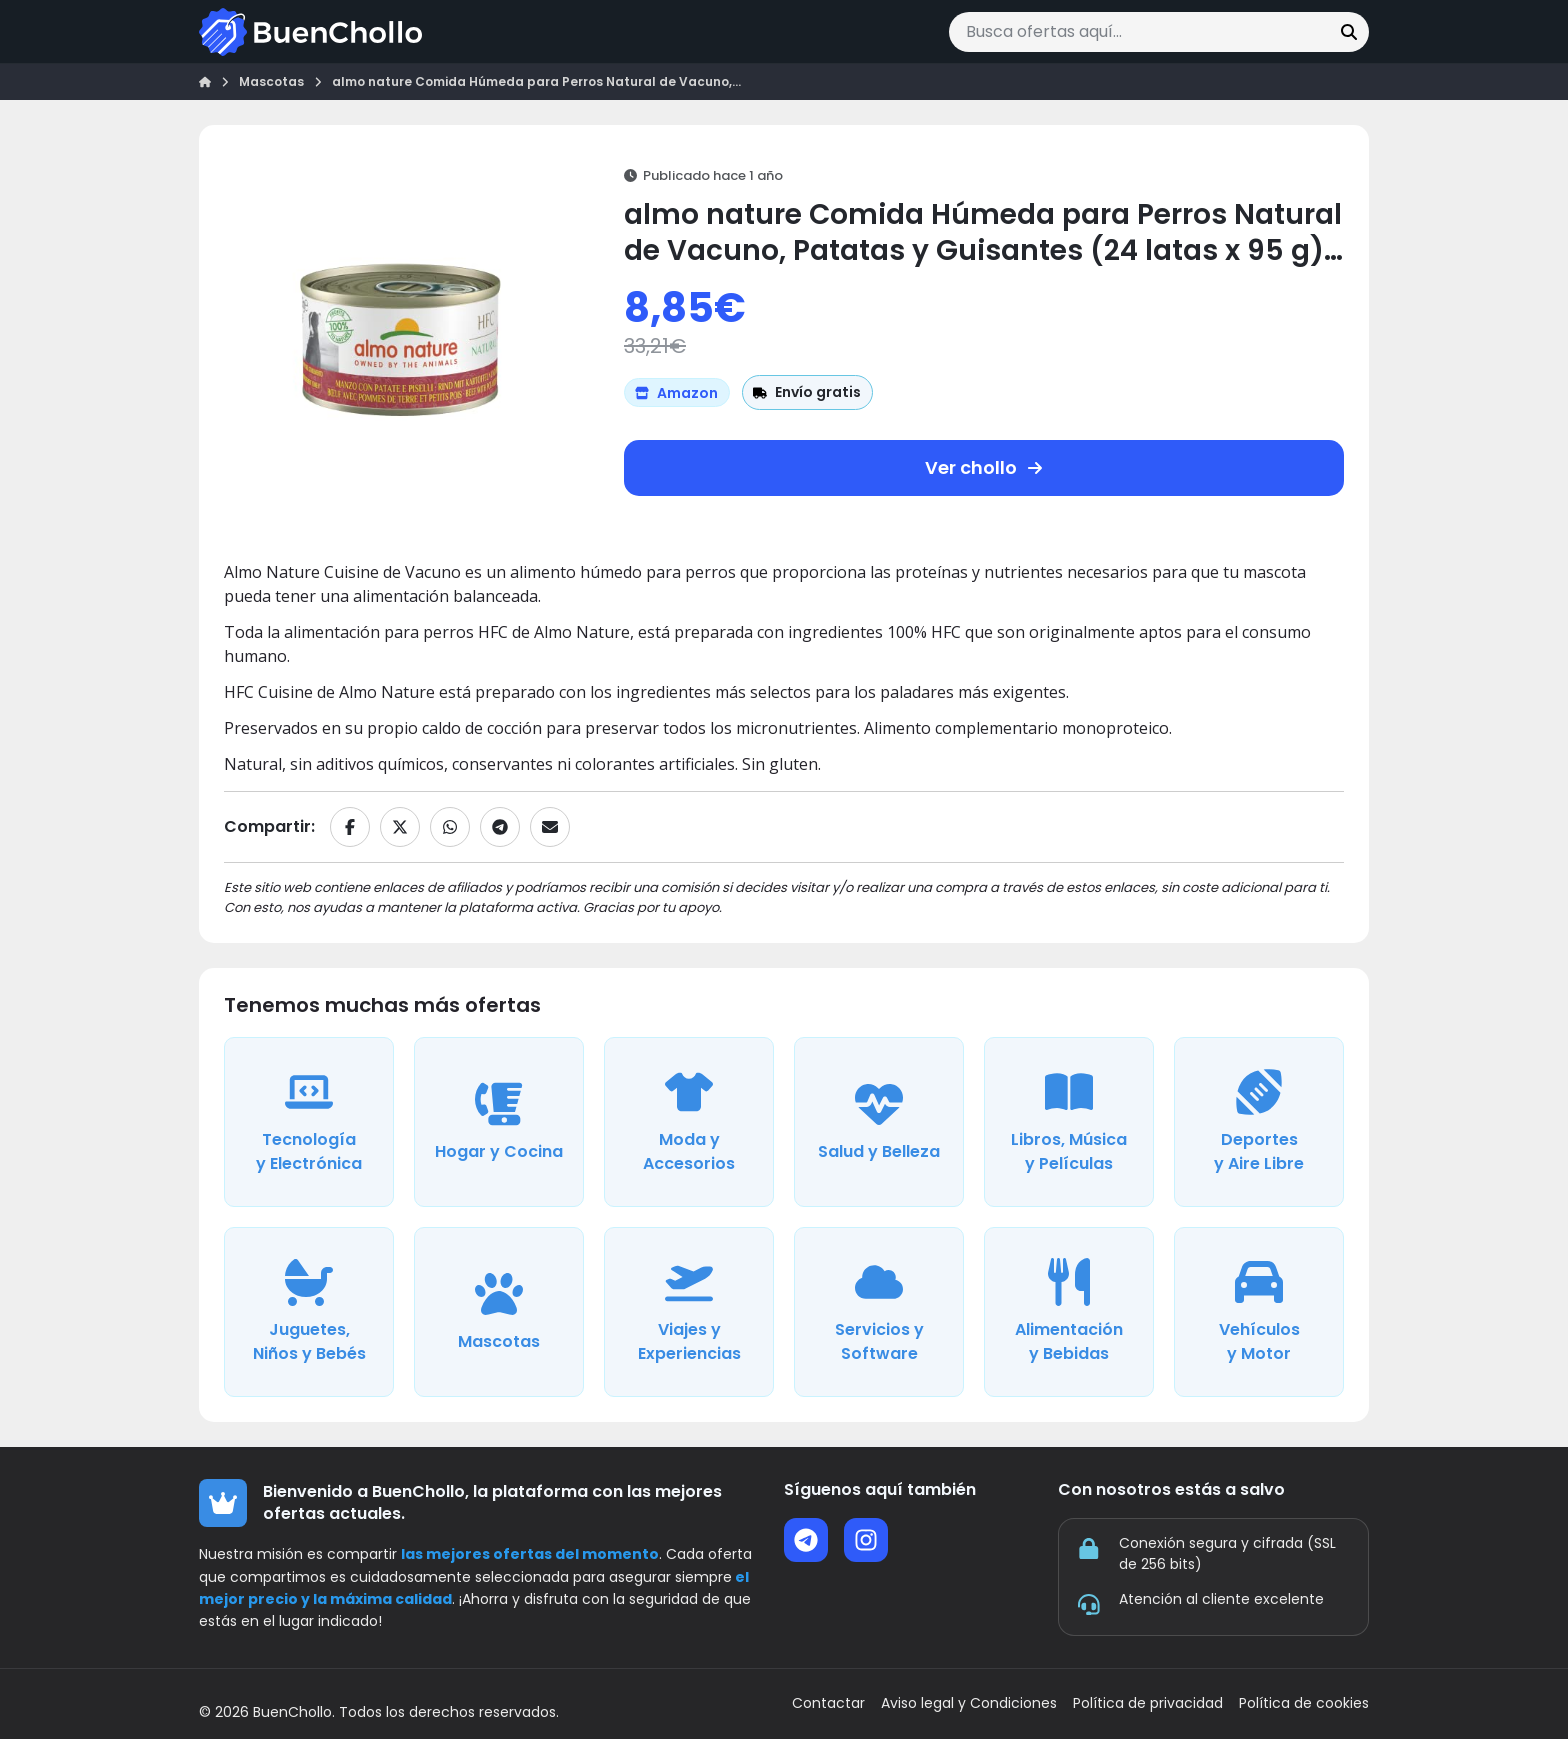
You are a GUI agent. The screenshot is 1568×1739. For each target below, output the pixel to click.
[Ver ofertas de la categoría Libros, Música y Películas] (1069, 1122)
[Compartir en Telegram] (500, 827)
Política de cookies (1304, 1703)
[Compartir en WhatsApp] (450, 827)
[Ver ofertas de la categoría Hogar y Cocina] (499, 1122)
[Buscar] (1349, 32)
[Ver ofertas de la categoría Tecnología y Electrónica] (309, 1122)
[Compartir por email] (550, 827)
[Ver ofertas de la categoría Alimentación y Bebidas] (1069, 1312)
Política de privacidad (1148, 1703)
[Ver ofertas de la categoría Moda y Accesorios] (689, 1122)
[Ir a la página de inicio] (310, 32)
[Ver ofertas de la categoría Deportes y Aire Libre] (1259, 1122)
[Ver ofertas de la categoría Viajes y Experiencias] (689, 1312)
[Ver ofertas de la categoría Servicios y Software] (879, 1312)
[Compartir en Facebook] (350, 827)
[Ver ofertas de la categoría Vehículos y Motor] (1259, 1312)
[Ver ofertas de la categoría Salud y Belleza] (879, 1122)
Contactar (828, 1703)
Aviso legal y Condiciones (969, 1703)
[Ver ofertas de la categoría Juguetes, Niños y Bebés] (309, 1312)
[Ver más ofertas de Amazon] (677, 392)
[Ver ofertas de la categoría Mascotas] (499, 1312)
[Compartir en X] (400, 827)
